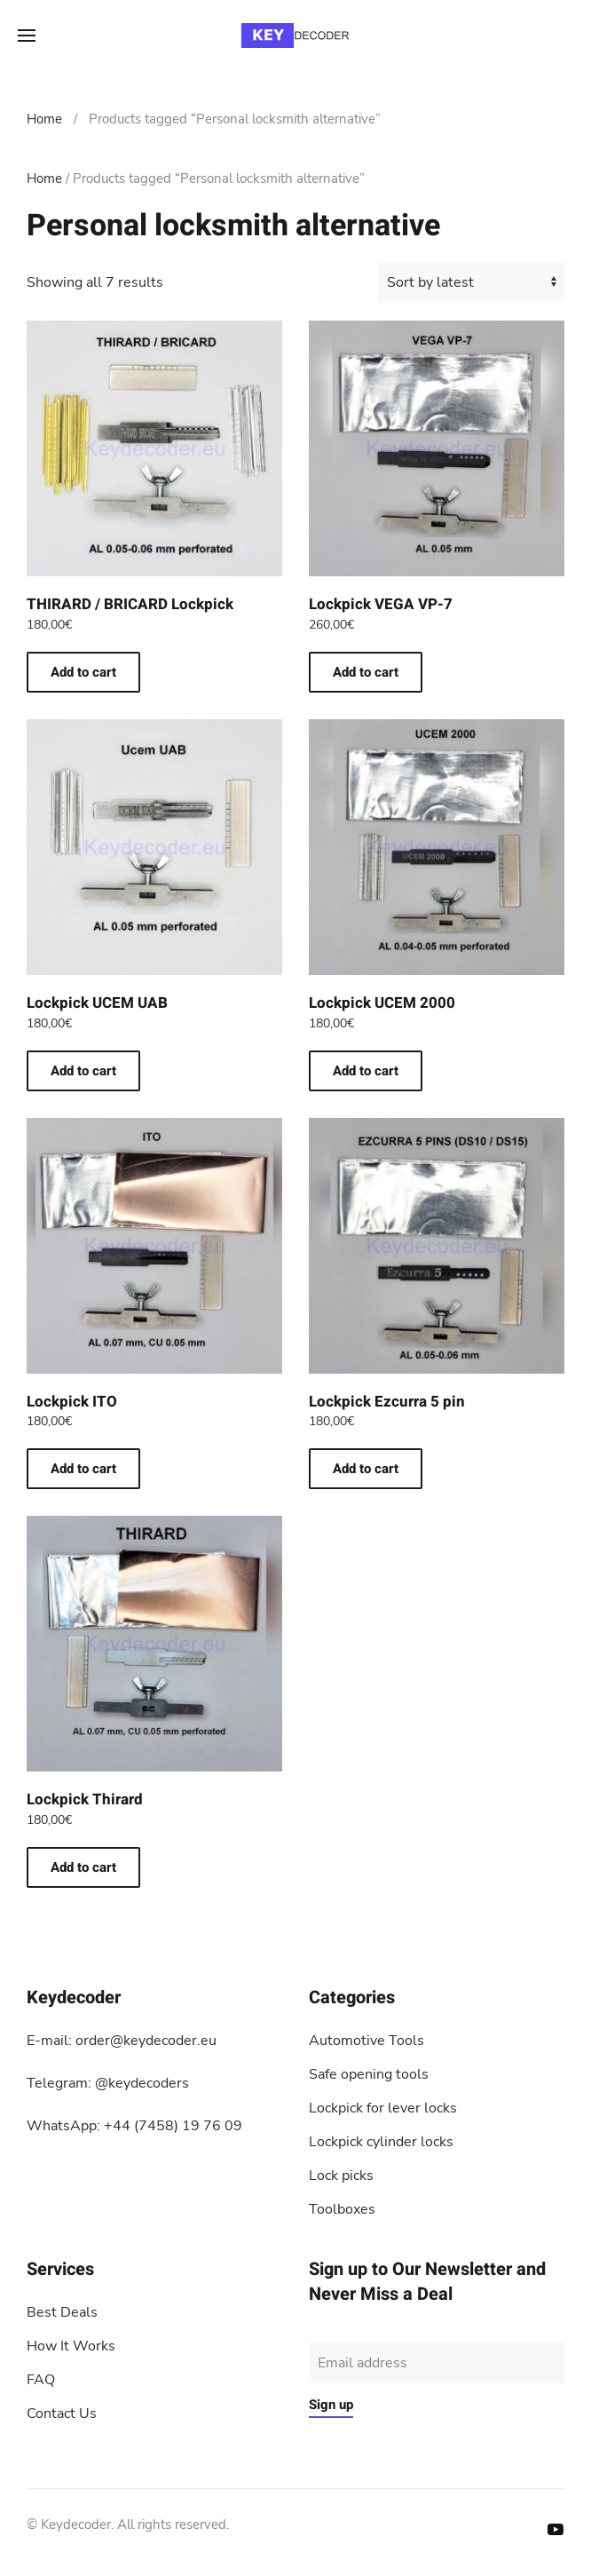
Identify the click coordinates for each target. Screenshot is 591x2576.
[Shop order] (471, 282)
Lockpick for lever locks (383, 2108)
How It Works (71, 2346)
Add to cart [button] (83, 672)
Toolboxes (342, 2209)
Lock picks (341, 2175)
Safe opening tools (369, 2074)
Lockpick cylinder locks (381, 2142)
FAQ (41, 2380)
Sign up (331, 2404)
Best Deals (62, 2312)
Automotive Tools (366, 2040)
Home (44, 119)
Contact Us (62, 2413)
